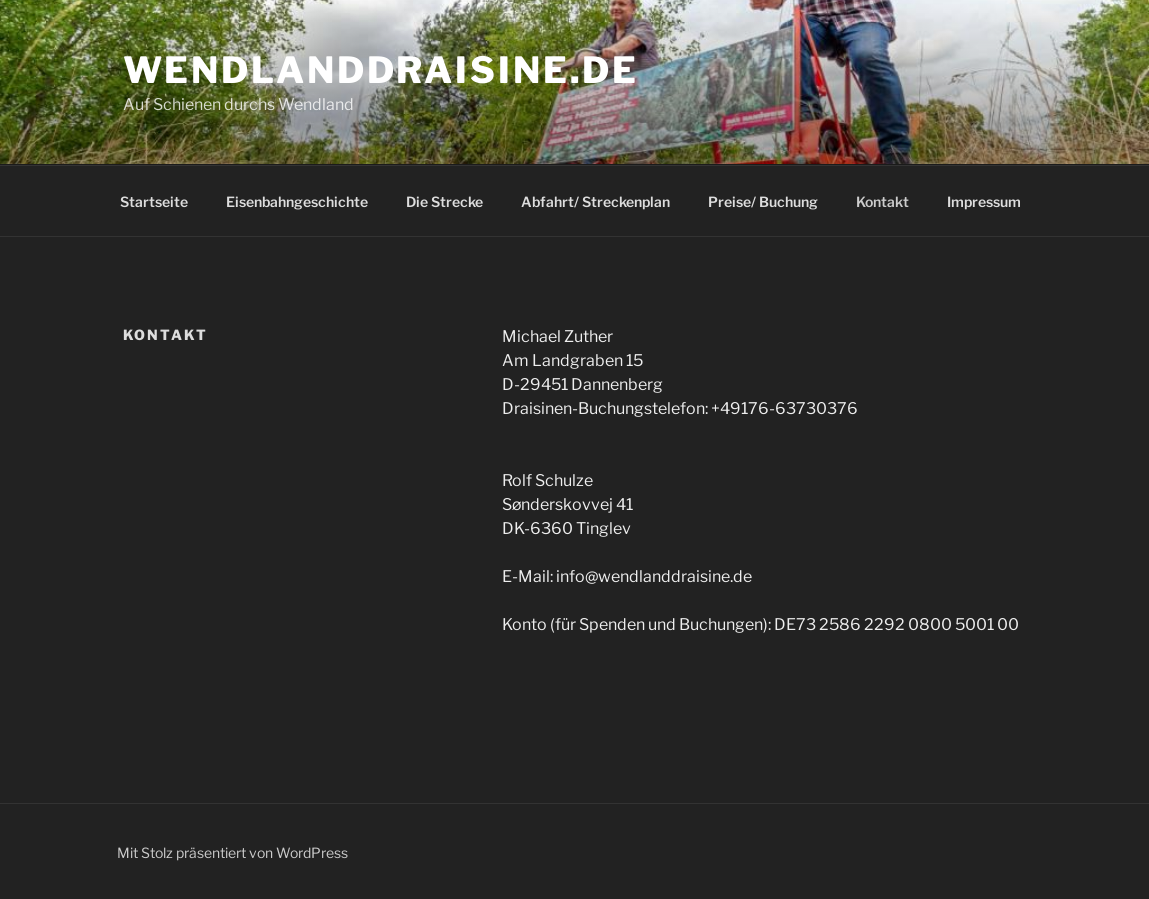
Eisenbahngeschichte (297, 201)
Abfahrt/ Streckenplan (595, 201)
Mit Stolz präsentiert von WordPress (232, 852)
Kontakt (882, 201)
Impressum (984, 201)
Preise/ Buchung (763, 201)
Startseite (154, 201)
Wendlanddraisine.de (381, 70)
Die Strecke (444, 201)
